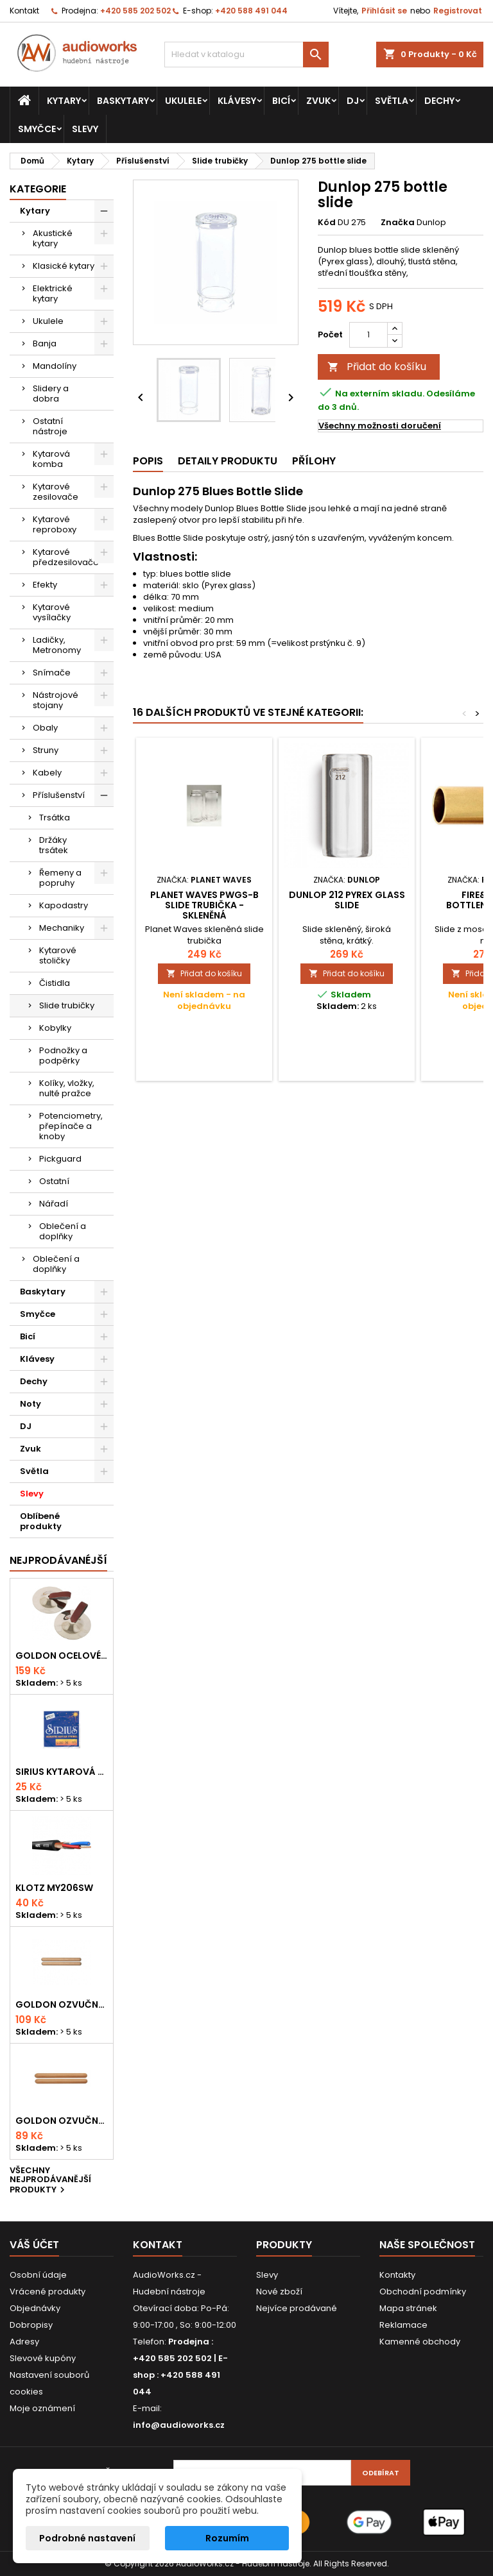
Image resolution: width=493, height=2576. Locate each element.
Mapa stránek (408, 2308)
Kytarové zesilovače (55, 491)
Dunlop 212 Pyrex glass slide (347, 899)
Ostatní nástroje (50, 426)
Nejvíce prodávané (296, 2308)
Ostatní (54, 1181)
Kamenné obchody (419, 2341)
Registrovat (457, 10)
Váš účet (34, 2244)
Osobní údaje (38, 2275)
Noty (30, 1404)
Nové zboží (279, 2291)
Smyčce (37, 129)
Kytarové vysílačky (52, 612)
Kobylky (55, 1028)
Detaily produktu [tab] (227, 460)
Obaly (45, 728)
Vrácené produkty (47, 2291)
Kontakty (397, 2275)
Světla (391, 100)
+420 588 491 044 (251, 10)
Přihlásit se (384, 10)
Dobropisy (31, 2325)
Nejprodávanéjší (58, 1560)
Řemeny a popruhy (60, 878)
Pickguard (60, 1159)
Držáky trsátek (53, 845)
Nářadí (53, 1204)
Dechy (439, 100)
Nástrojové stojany (55, 700)
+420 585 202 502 (135, 10)
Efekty (45, 585)
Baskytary (123, 100)
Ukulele (183, 100)
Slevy (85, 129)
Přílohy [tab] (314, 460)
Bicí (281, 100)
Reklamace (403, 2325)
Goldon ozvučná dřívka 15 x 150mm (61, 2120)
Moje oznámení (42, 2408)
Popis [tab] (148, 460)
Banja (44, 343)
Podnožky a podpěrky (63, 1055)
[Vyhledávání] (246, 54)
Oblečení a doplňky (62, 1231)
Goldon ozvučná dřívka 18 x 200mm (61, 2004)
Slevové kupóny (43, 2358)
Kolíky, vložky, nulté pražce (66, 1088)
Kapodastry (63, 905)
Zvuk (318, 100)
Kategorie (38, 189)
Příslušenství (59, 795)
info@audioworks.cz (179, 2425)
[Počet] (368, 335)
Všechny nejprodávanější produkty (50, 2181)
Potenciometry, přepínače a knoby (71, 1126)
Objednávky (35, 2308)
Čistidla (54, 983)
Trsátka (54, 817)
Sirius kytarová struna (61, 1772)
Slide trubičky (66, 1005)
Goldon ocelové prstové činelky (61, 1655)
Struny (45, 750)
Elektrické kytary (53, 293)
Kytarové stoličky (57, 955)
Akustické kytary (53, 238)
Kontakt (24, 10)
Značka (398, 222)
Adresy (24, 2341)
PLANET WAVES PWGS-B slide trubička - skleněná (204, 905)
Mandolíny (54, 366)
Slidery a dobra (51, 393)
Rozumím (227, 2538)
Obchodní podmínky (422, 2291)
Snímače (52, 672)
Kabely (47, 773)
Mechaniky (61, 928)
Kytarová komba (51, 459)
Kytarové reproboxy (54, 524)
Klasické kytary (63, 266)
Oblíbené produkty (41, 1521)
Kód (327, 222)
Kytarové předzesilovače (66, 557)
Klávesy (237, 100)
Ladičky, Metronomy (57, 645)
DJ (353, 100)
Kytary (64, 100)
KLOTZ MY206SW (54, 1888)
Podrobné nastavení (87, 2538)
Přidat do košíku (376, 366)
